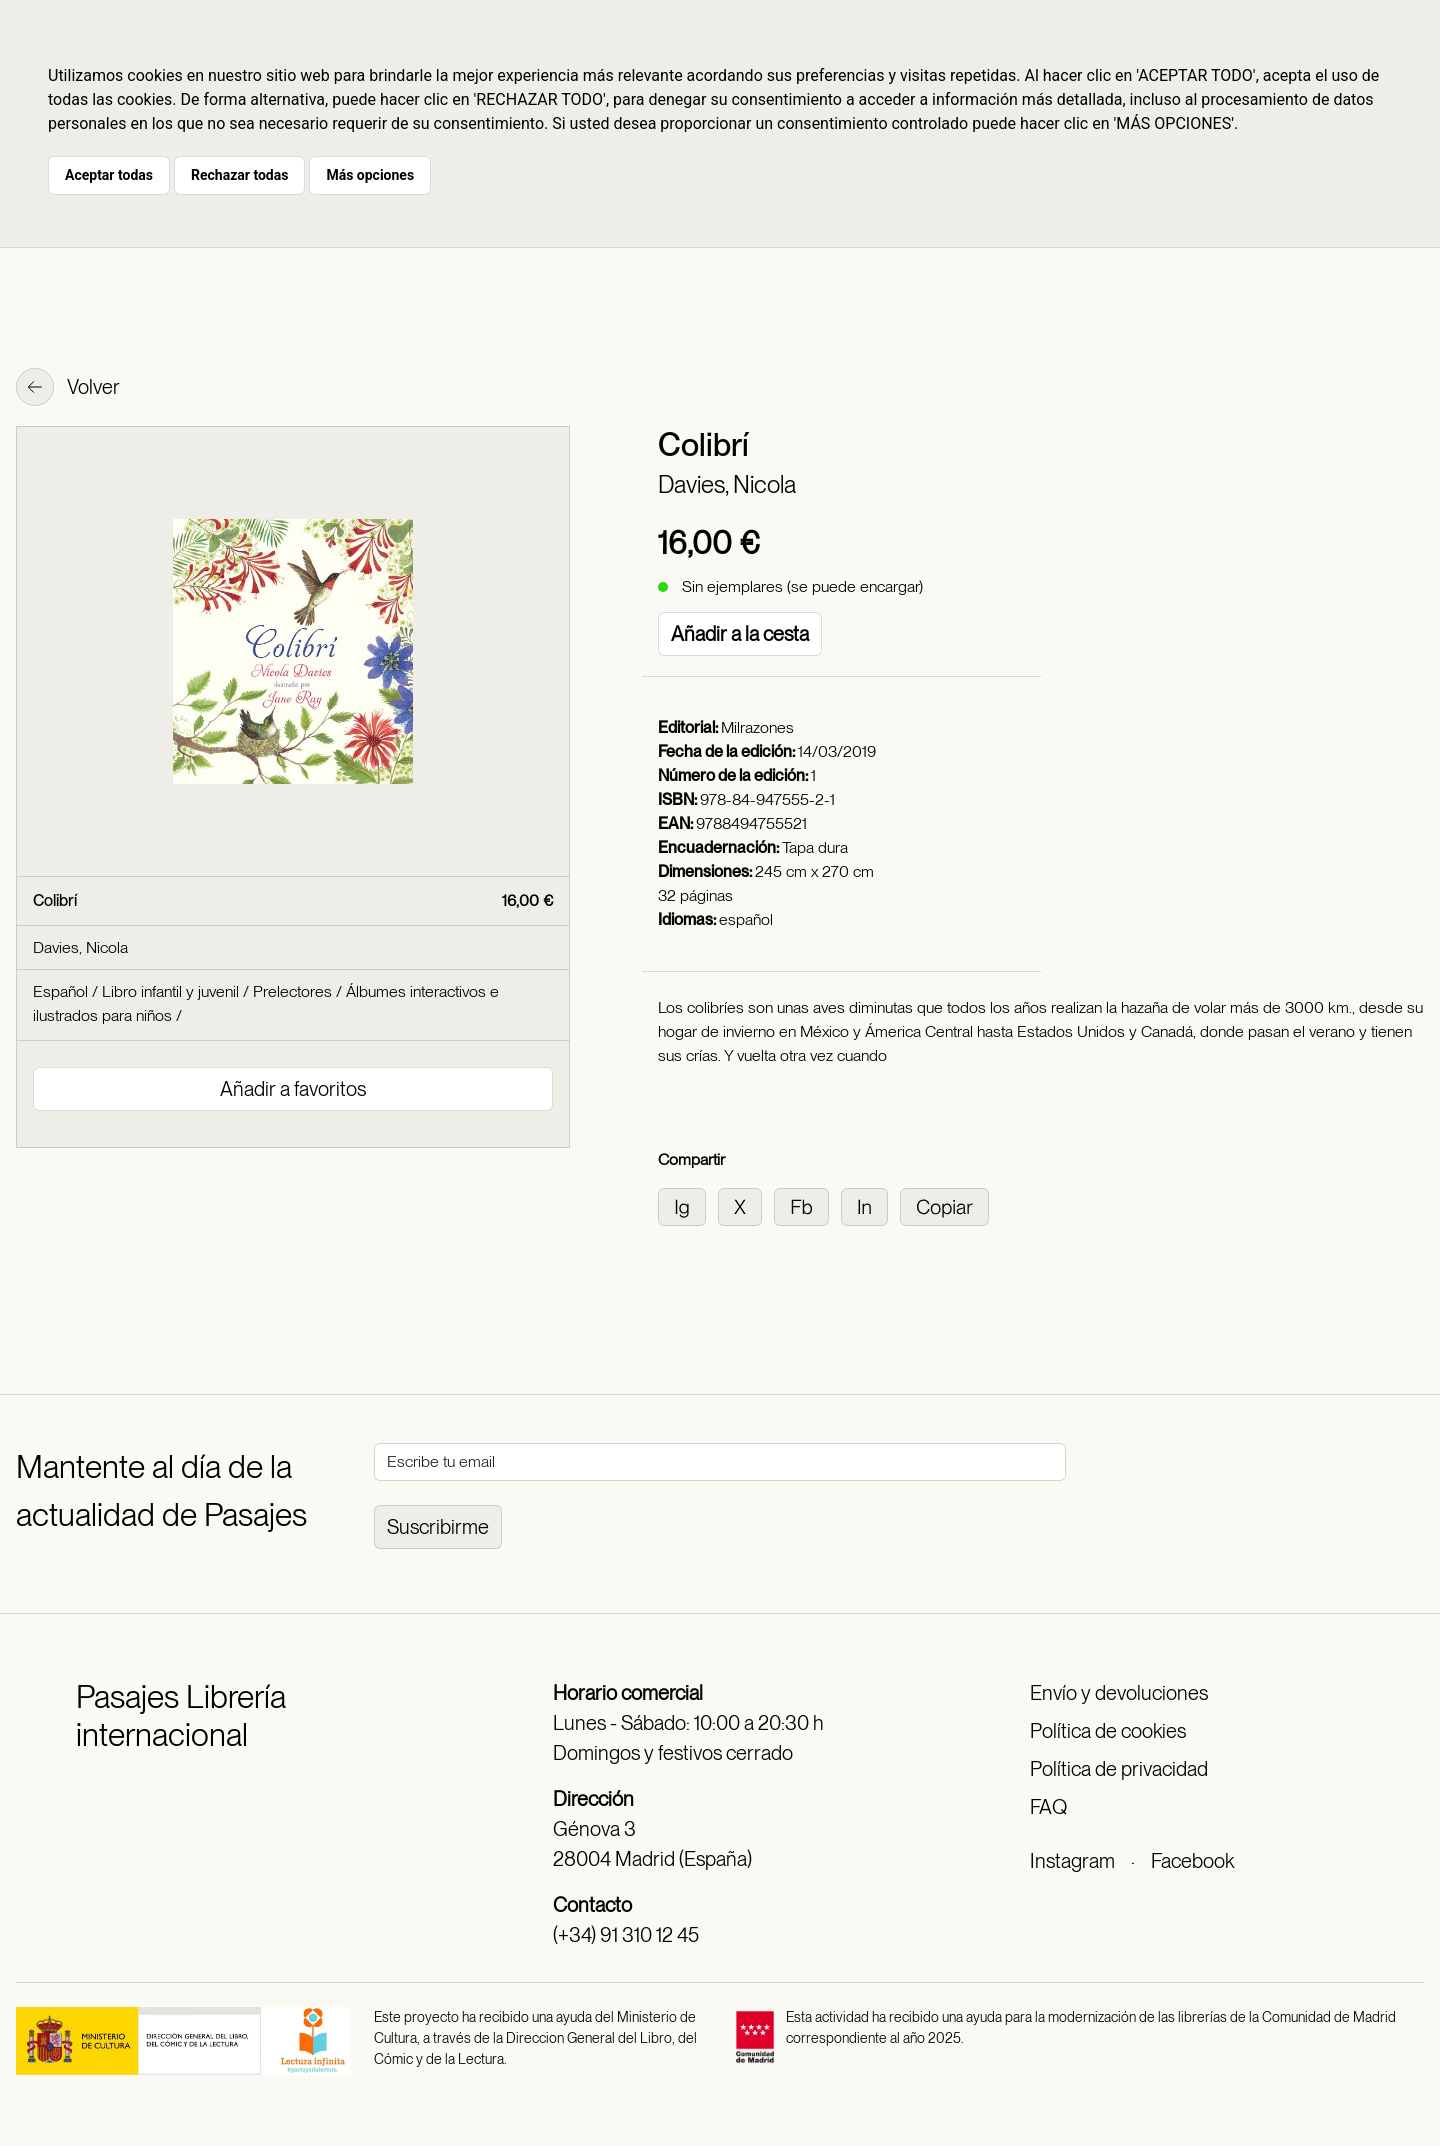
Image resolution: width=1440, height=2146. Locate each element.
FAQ (1048, 1807)
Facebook (1192, 1861)
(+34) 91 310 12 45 (626, 1935)
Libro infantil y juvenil (170, 991)
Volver (68, 389)
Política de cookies (1108, 1731)
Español (60, 991)
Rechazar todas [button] (239, 175)
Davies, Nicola (727, 484)
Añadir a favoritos (293, 1089)
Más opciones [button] (370, 175)
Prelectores (292, 991)
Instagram (1072, 1861)
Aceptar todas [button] (109, 175)
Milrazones (757, 727)
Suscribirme (438, 1527)
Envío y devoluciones (1119, 1693)
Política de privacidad (1119, 1769)
